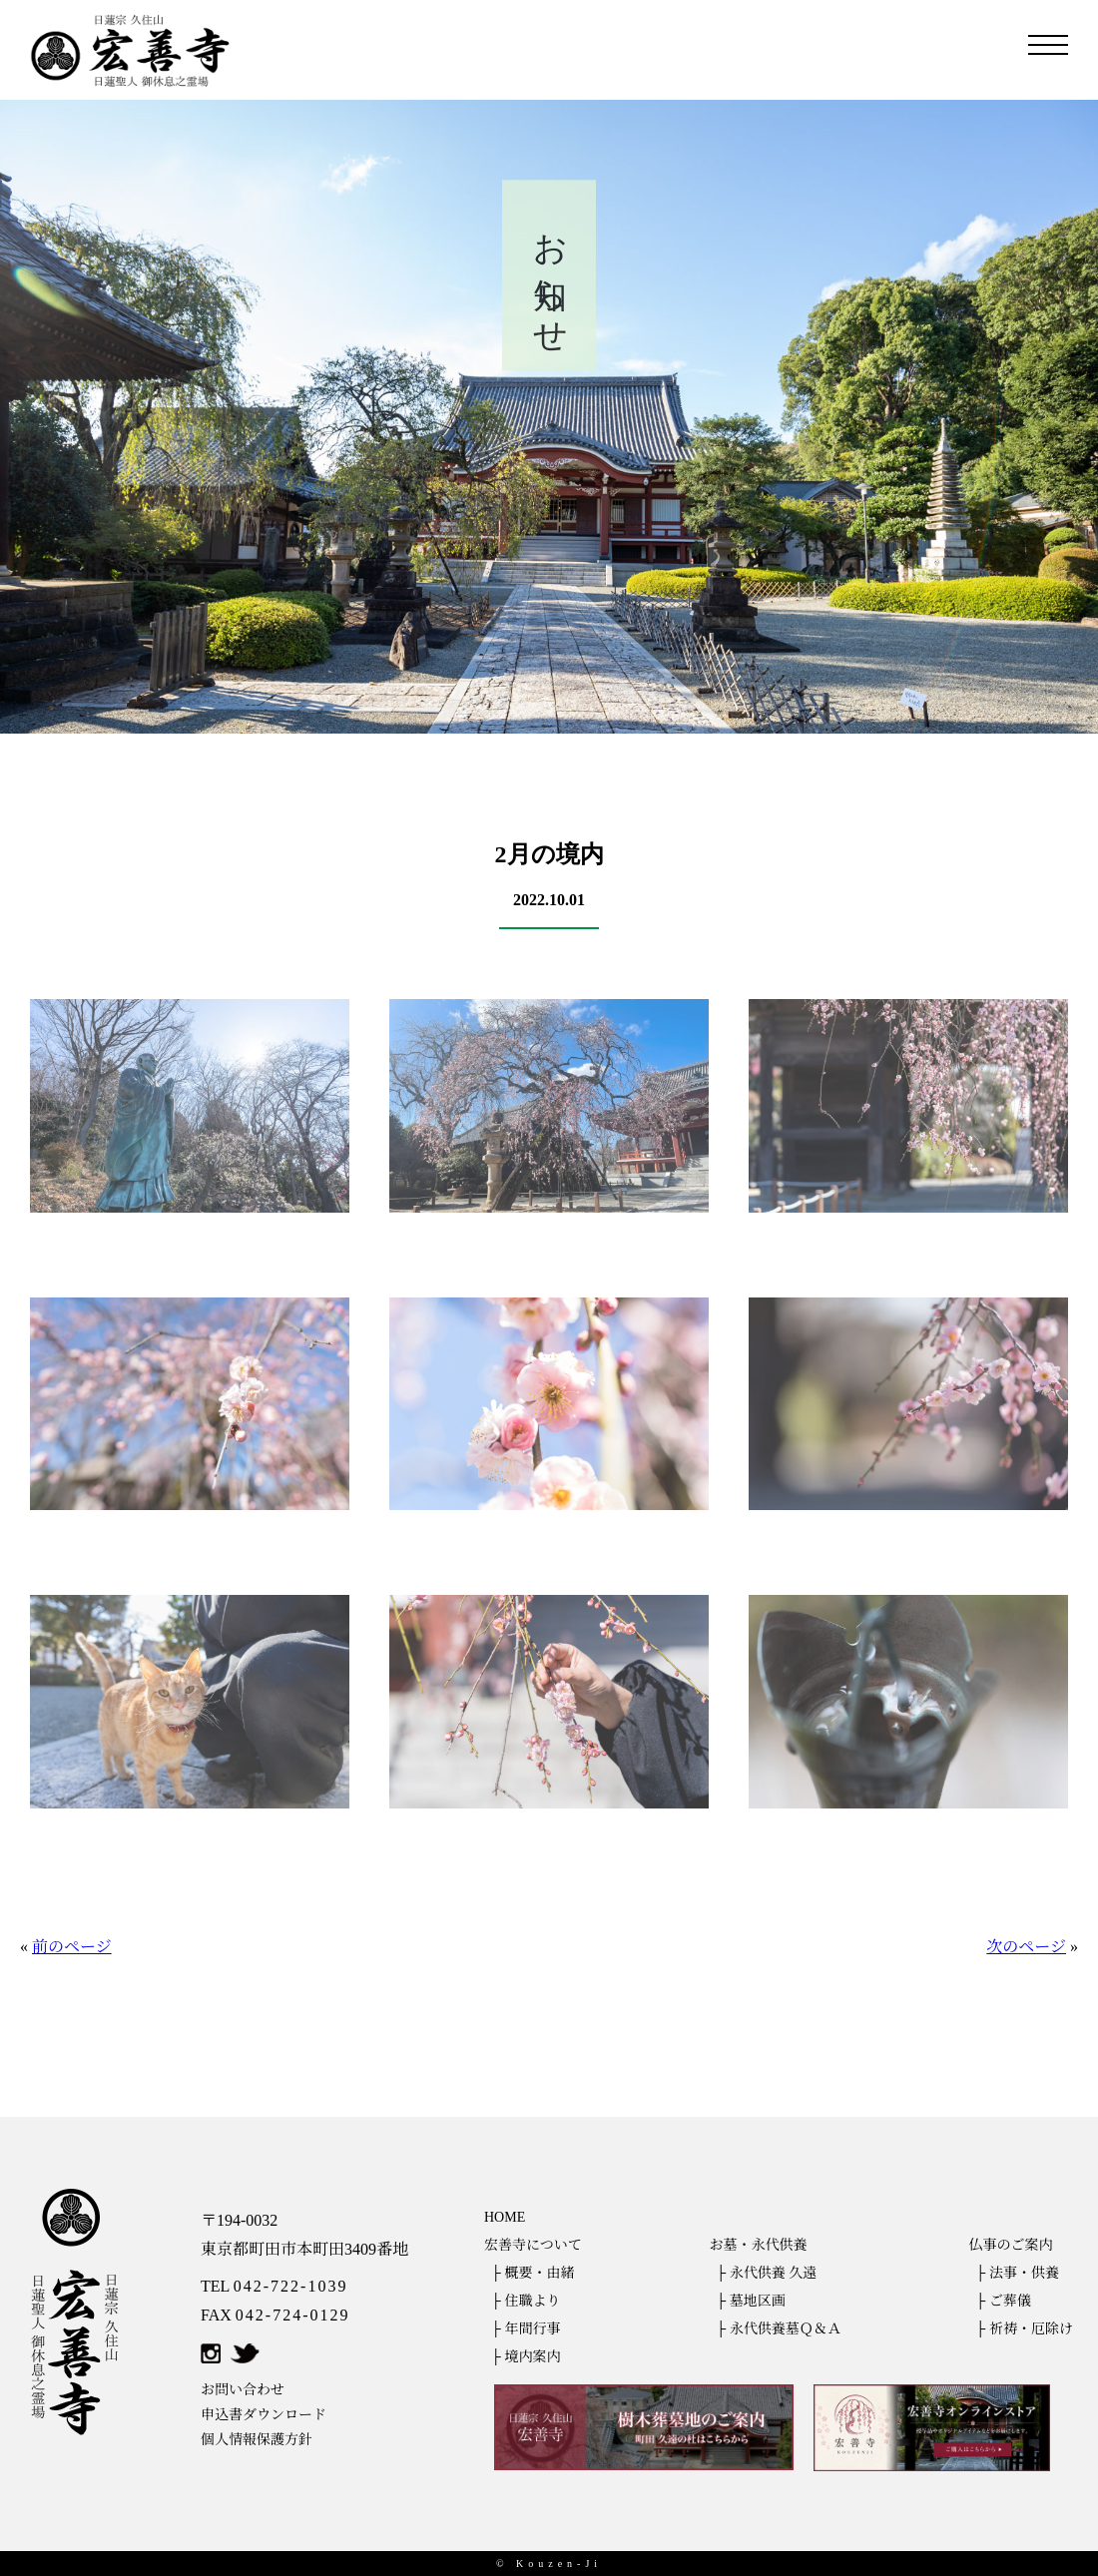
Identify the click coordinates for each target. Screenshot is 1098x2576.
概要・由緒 (539, 2273)
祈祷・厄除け (1031, 2328)
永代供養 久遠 (774, 2273)
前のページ (72, 1946)
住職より (532, 2301)
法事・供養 (1024, 2273)
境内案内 (532, 2356)
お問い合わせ (242, 2389)
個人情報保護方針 (256, 2439)
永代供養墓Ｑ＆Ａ (785, 2328)
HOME (504, 2217)
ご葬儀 (1010, 2301)
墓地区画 (758, 2301)
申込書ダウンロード (263, 2414)
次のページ (1026, 1946)
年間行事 (532, 2328)
